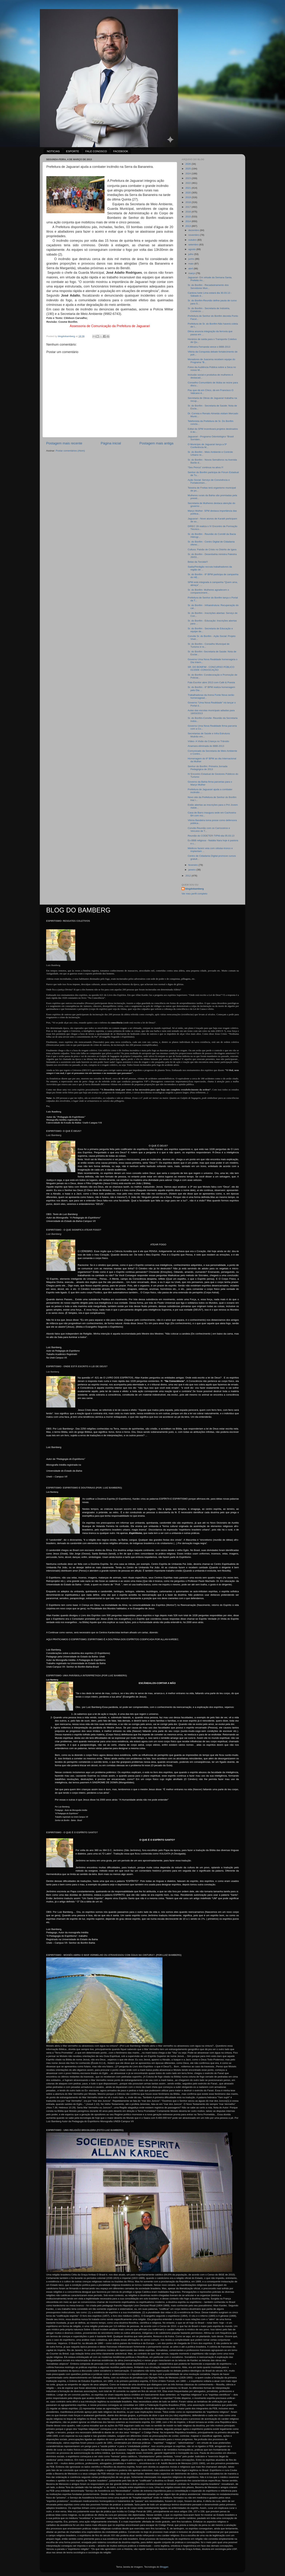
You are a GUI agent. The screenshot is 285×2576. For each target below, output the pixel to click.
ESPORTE (72, 151)
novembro (194, 235)
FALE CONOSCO (96, 151)
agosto (192, 249)
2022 (188, 183)
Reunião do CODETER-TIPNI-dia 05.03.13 (211, 835)
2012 (188, 875)
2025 (188, 168)
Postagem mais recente (64, 443)
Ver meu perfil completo (194, 893)
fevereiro (193, 865)
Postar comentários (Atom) (70, 450)
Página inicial (111, 443)
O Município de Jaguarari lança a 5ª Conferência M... (207, 446)
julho (191, 254)
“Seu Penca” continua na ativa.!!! (205, 467)
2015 (188, 216)
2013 (188, 226)
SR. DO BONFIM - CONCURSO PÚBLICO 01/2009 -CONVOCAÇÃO (211, 668)
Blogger (164, 2566)
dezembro (194, 230)
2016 (188, 211)
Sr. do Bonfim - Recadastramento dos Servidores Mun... (208, 286)
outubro (192, 239)
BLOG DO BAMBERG (78, 910)
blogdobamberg (194, 888)
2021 (188, 188)
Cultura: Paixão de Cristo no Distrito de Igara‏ (212, 549)
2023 (188, 178)
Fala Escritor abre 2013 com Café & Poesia (211, 682)
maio (191, 263)
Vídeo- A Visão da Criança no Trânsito (208, 741)
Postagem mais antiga (156, 443)
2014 (188, 221)
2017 (188, 207)
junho (191, 259)
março (192, 273)
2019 (188, 197)
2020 (188, 192)
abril (191, 268)
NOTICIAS (53, 151)
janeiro (192, 869)
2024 (188, 173)
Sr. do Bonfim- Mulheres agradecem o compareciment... (208, 591)
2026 (188, 164)
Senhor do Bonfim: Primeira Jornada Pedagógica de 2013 (207, 768)
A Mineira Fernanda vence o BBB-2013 (209, 346)
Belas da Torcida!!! (198, 561)
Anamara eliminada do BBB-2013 (206, 746)
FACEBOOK (120, 151)
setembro (193, 244)
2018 (188, 202)
